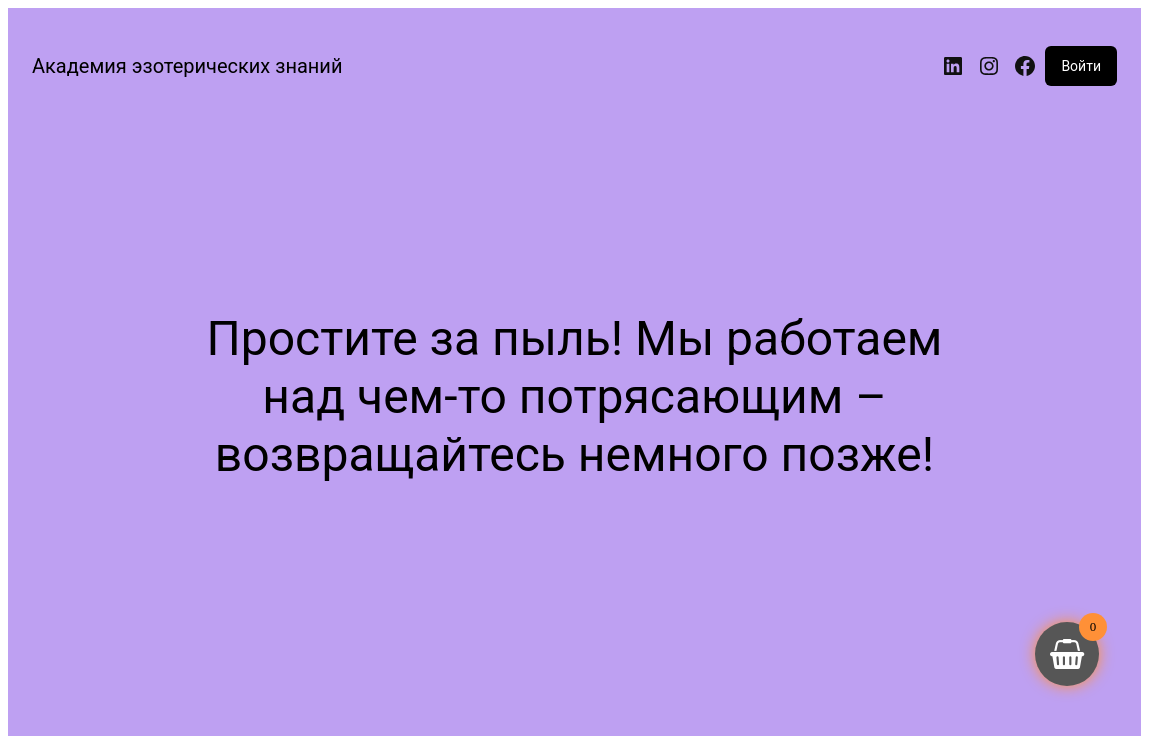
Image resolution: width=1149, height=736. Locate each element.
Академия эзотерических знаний (187, 66)
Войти (1081, 66)
